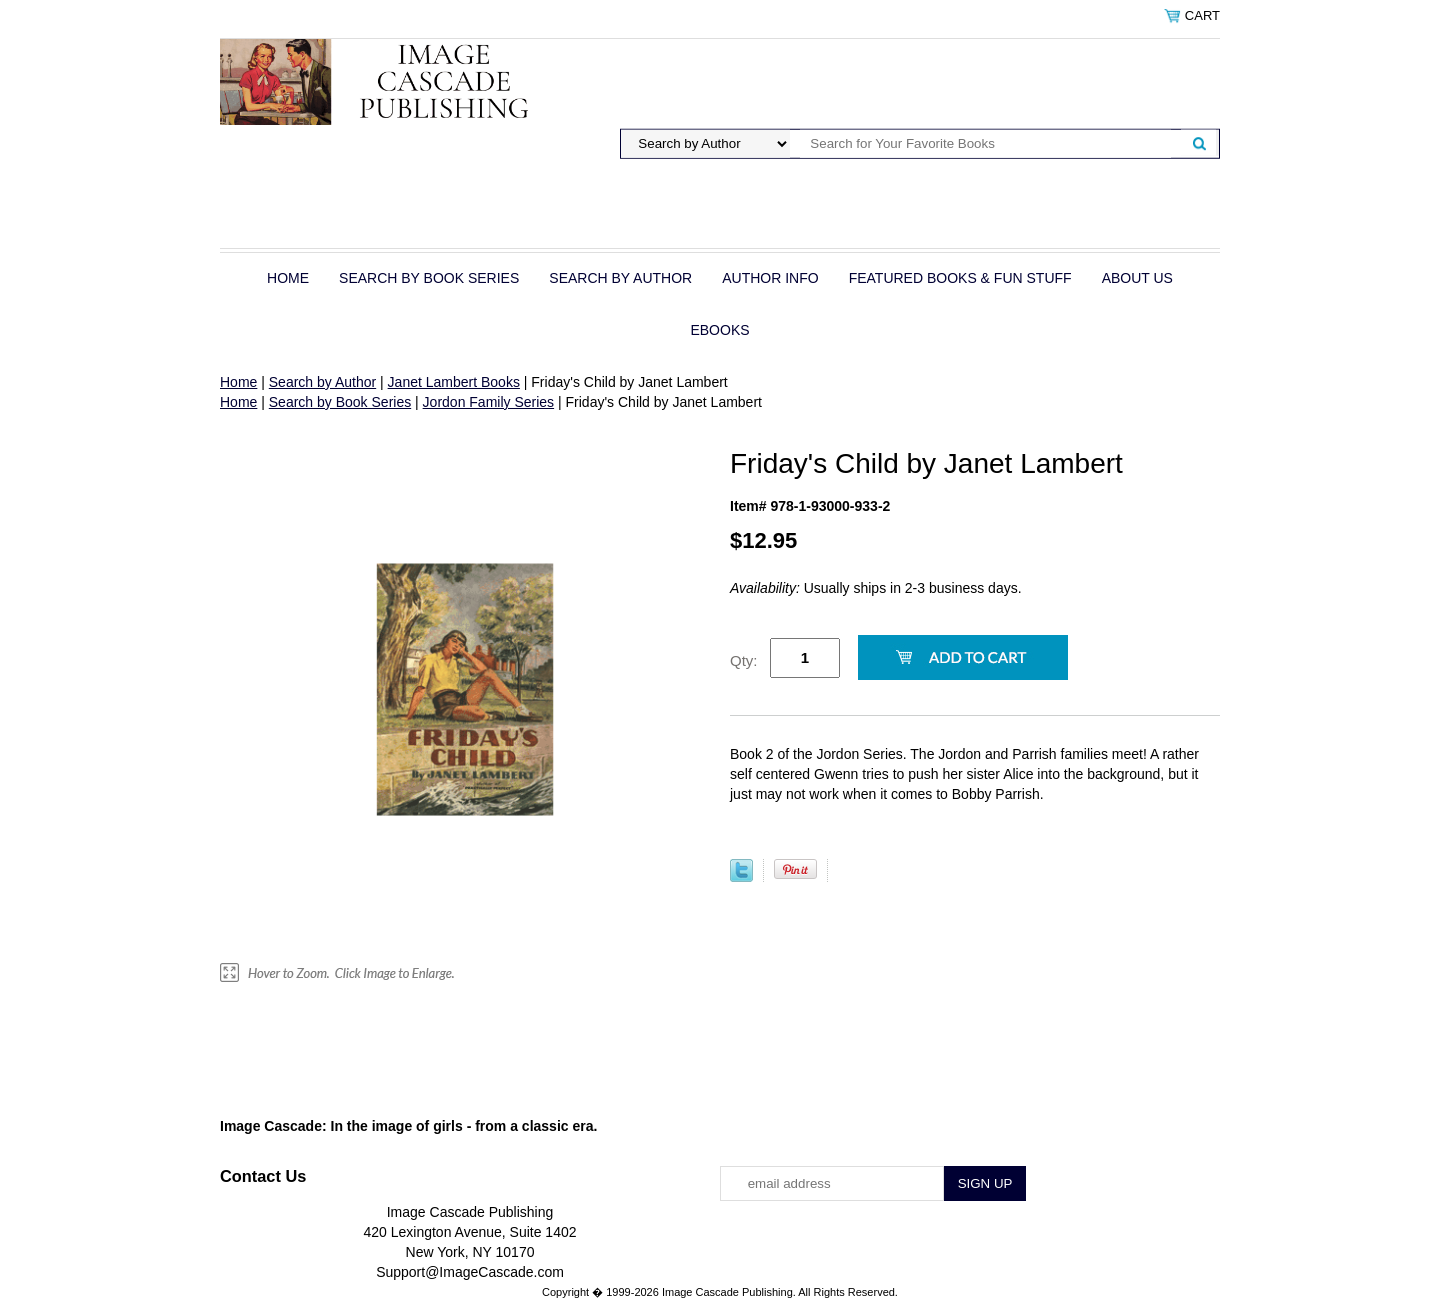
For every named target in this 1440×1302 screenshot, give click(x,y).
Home (288, 278)
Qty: (744, 660)
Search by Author (620, 278)
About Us (1137, 278)
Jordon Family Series (489, 402)
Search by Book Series (429, 278)
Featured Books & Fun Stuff (960, 278)
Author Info (770, 278)
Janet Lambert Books (454, 382)
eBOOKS (719, 330)
